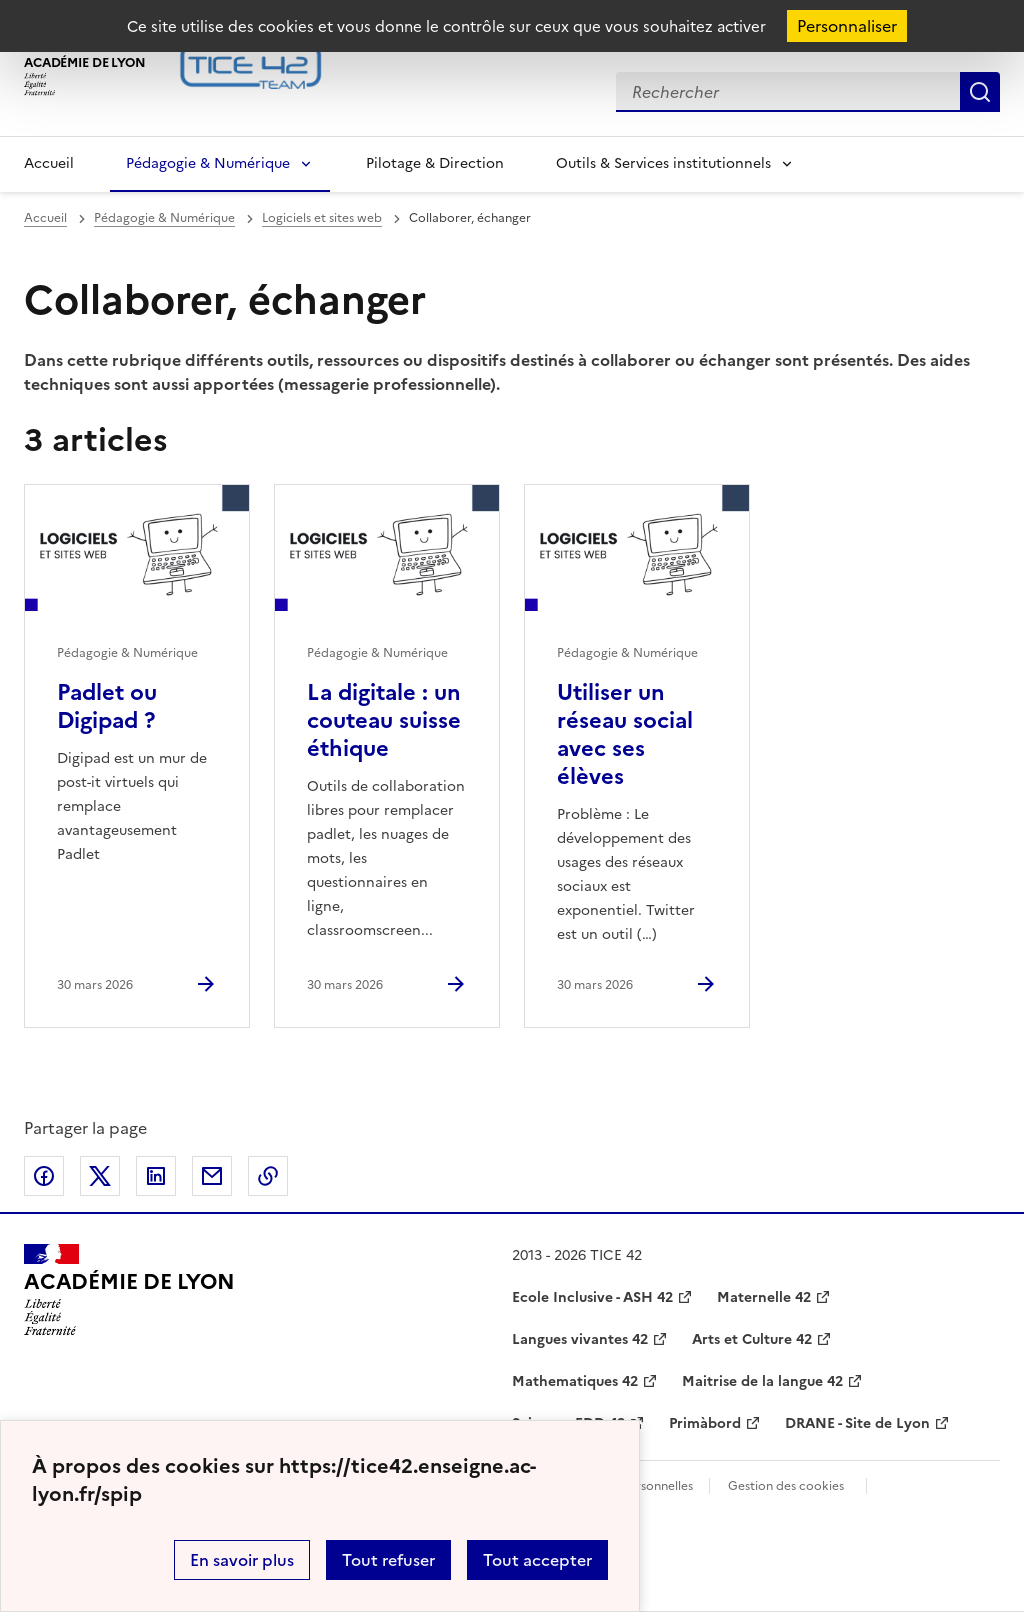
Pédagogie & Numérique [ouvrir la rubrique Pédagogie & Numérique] (164, 218)
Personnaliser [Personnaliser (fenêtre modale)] (847, 26)
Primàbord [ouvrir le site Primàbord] (705, 1423)
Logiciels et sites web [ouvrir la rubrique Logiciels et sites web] (322, 218)
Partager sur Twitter (100, 1176)
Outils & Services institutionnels (663, 163)
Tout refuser (388, 1560)
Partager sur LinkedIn (156, 1176)
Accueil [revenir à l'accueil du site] (45, 218)
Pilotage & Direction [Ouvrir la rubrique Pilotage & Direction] (435, 163)
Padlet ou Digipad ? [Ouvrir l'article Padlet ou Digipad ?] (107, 706)
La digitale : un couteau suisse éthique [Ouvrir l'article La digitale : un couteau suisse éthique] (384, 720)
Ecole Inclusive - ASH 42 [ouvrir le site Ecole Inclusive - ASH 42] (592, 1297)
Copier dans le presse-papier (268, 1176)
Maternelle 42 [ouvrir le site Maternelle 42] (764, 1297)
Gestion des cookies (786, 1486)
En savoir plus (242, 1560)
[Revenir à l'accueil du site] (129, 1290)
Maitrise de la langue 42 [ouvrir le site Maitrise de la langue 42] (762, 1381)
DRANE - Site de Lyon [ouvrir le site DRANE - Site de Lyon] (857, 1423)
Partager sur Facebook (44, 1176)
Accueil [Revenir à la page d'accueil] (49, 163)
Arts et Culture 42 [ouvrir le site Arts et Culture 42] (752, 1339)
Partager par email (212, 1176)
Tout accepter (537, 1560)
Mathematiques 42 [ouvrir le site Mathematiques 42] (575, 1381)
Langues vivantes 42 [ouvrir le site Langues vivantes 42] (580, 1339)
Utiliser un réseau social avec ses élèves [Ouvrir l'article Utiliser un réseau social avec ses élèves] (625, 734)
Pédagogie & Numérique (208, 163)
